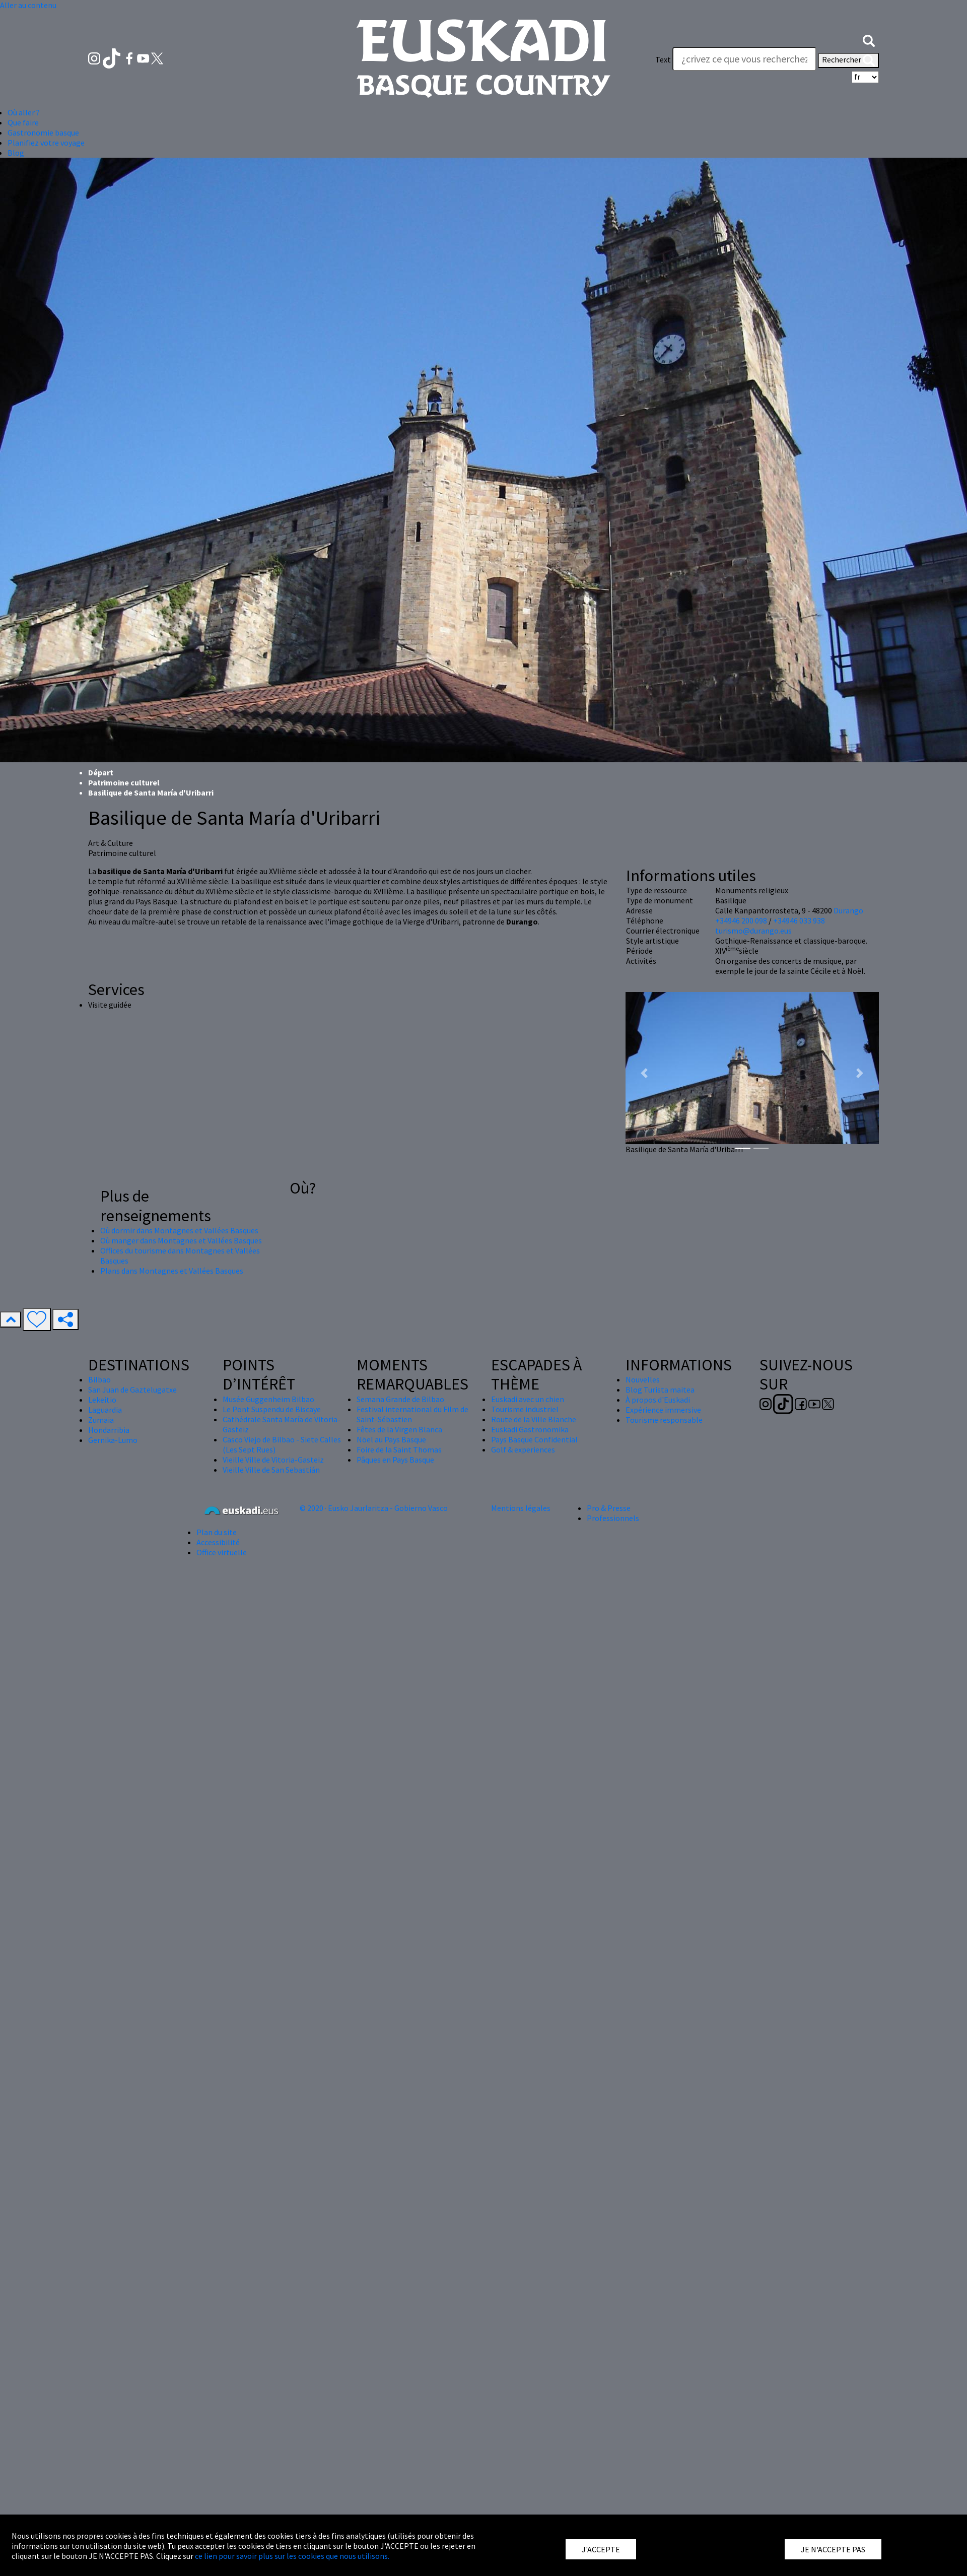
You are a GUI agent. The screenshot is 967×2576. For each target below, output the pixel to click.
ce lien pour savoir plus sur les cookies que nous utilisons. (292, 2556)
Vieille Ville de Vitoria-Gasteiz (273, 1460)
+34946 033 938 (799, 920)
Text (663, 59)
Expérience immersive (663, 1410)
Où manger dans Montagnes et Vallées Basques (181, 1240)
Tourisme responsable (664, 1420)
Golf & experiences (523, 1449)
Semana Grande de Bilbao (400, 1399)
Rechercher (848, 60)
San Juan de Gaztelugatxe (132, 1389)
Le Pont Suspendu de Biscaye (272, 1409)
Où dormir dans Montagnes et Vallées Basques (179, 1230)
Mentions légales (520, 1508)
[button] (869, 39)
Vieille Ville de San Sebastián (271, 1470)
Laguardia (105, 1410)
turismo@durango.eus (753, 931)
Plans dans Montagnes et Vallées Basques (171, 1271)
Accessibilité (218, 1542)
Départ (100, 772)
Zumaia (101, 1420)
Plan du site (216, 1532)
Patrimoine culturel (124, 782)
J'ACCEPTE (601, 2549)
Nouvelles (643, 1379)
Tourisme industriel (525, 1409)
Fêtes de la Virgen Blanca (399, 1429)
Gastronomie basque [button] (43, 132)
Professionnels (613, 1518)
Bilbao (99, 1379)
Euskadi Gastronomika (530, 1429)
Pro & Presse (609, 1508)
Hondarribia (108, 1430)
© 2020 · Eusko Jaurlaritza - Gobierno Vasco (374, 1508)
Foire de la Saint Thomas (399, 1449)
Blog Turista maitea (660, 1389)
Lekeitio (102, 1400)
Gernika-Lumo (112, 1440)
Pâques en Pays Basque (395, 1460)
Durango (848, 910)
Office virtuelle (221, 1552)
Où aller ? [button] (24, 112)
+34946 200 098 (741, 920)
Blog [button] (16, 153)
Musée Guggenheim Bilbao (268, 1399)
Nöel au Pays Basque (391, 1439)
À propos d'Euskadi (658, 1400)
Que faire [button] (23, 122)
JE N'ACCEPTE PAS (833, 2549)
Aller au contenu (28, 5)
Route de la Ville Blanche (533, 1419)
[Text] (744, 59)
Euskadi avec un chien (527, 1399)
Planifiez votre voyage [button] (46, 143)
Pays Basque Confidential (534, 1439)
